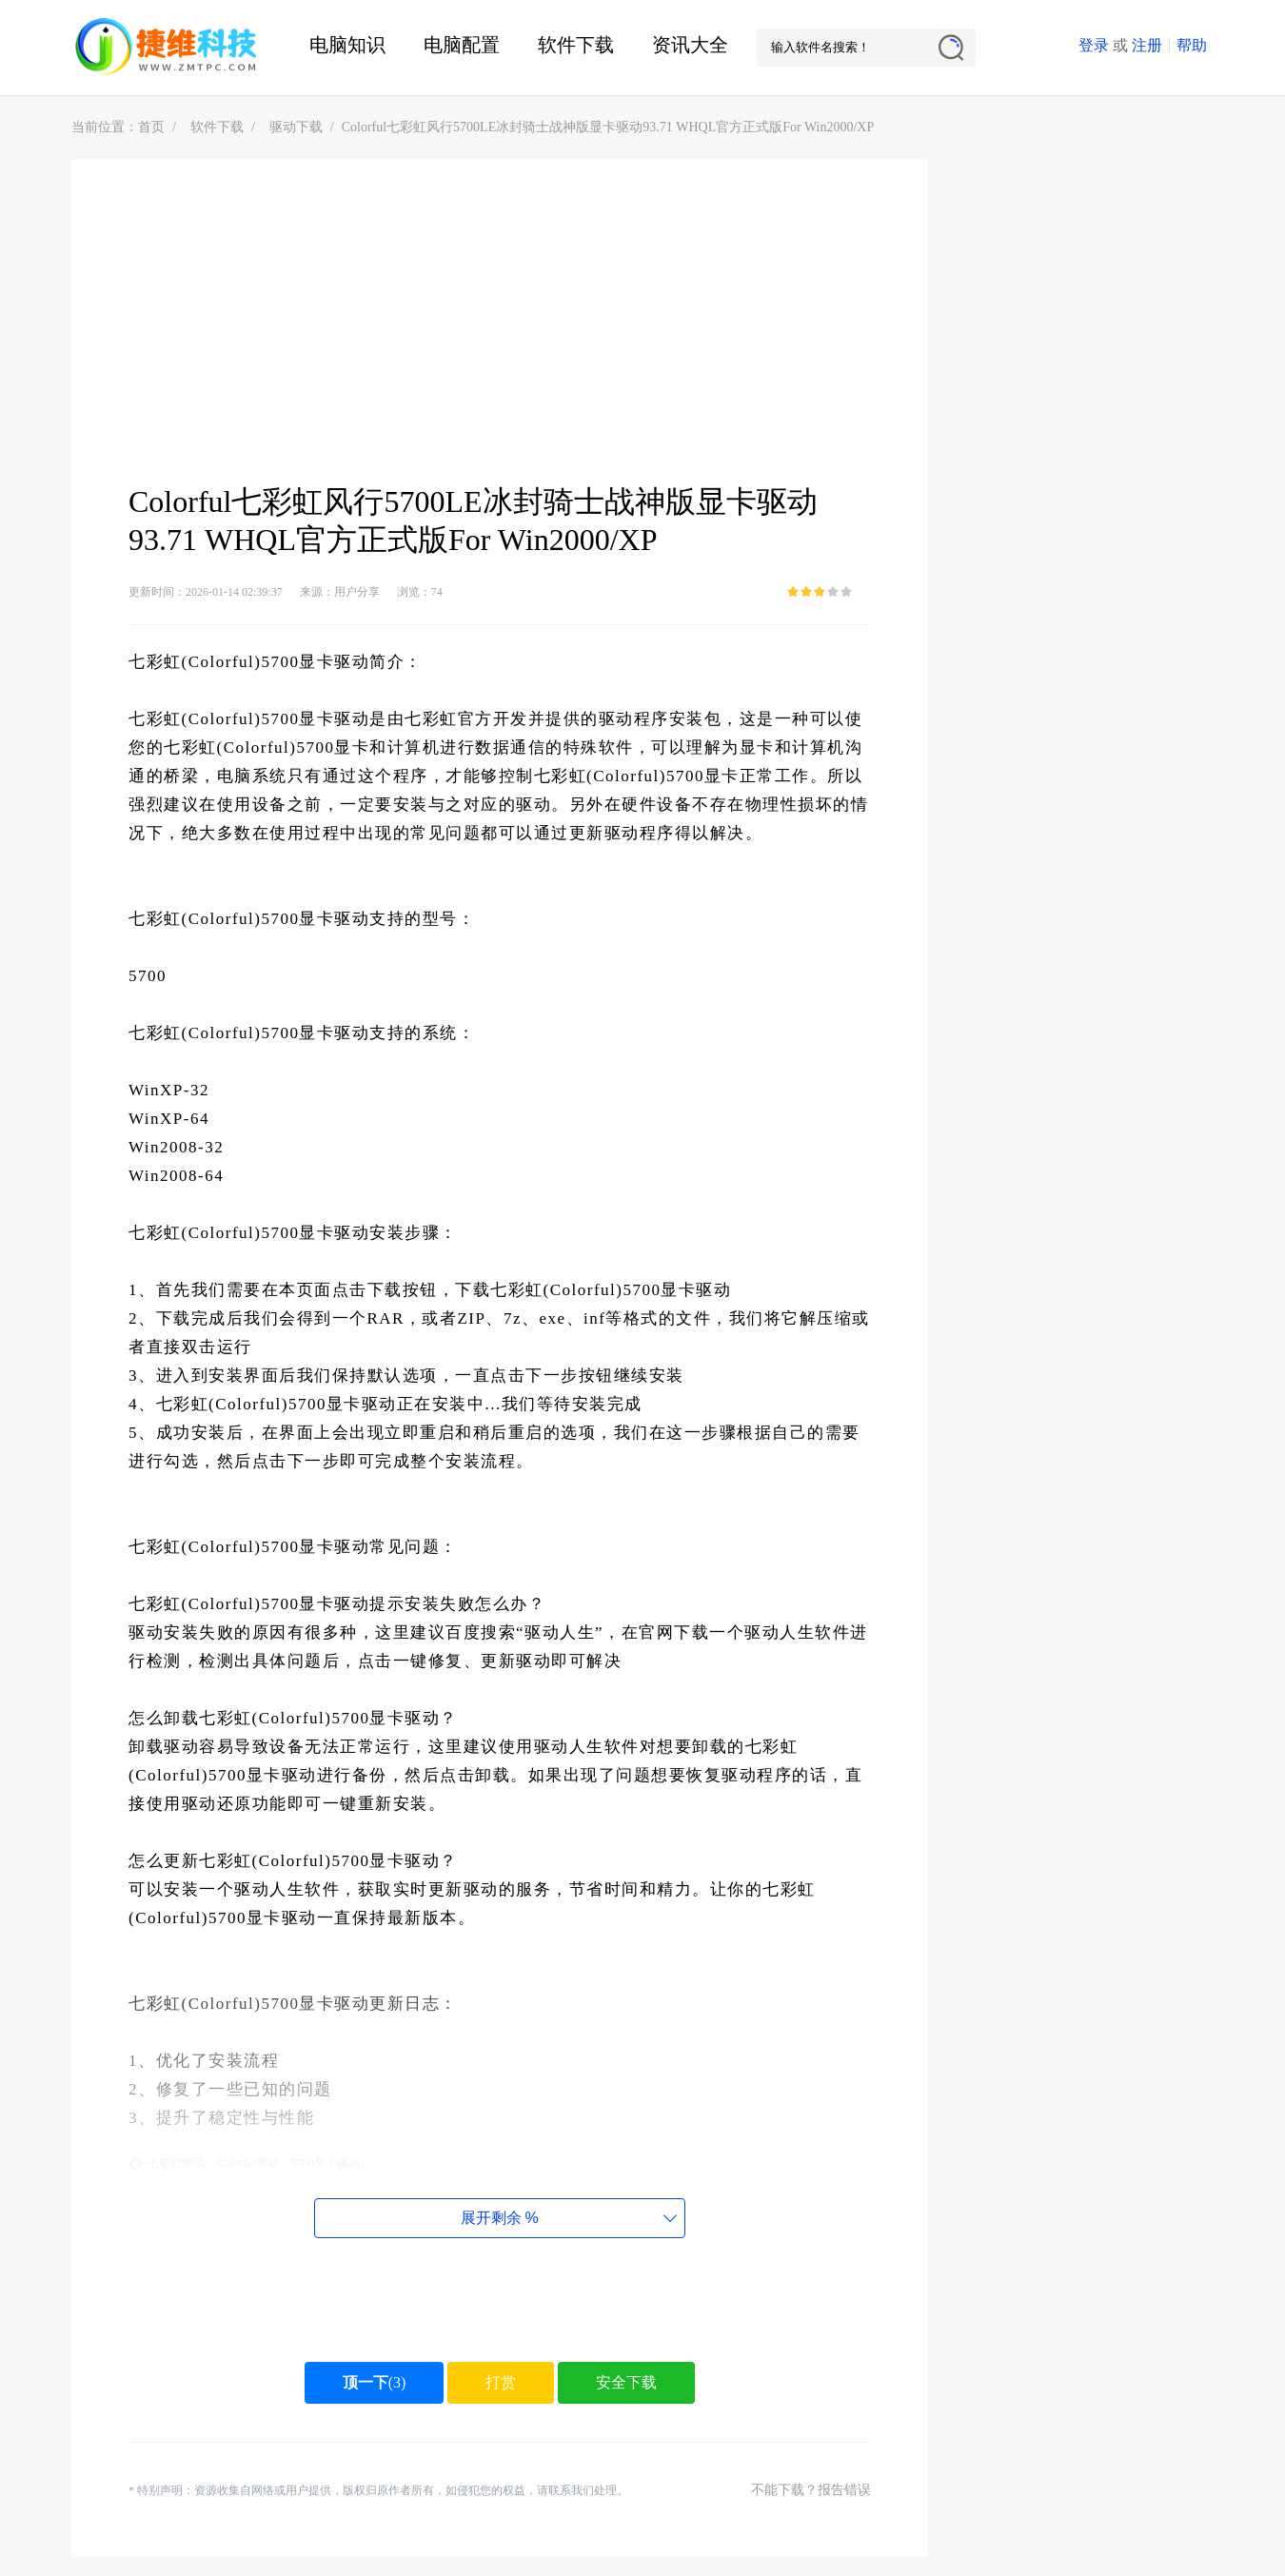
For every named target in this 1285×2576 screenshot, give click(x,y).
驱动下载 (296, 127)
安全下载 (626, 2382)
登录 (1093, 45)
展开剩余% (499, 2218)
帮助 (1191, 45)
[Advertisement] (499, 339)
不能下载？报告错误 (811, 2490)
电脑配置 (462, 44)
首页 (151, 127)
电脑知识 (347, 44)
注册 (1147, 45)
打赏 (500, 2382)
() (374, 2382)
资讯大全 (690, 44)
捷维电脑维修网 (166, 47)
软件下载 (576, 44)
